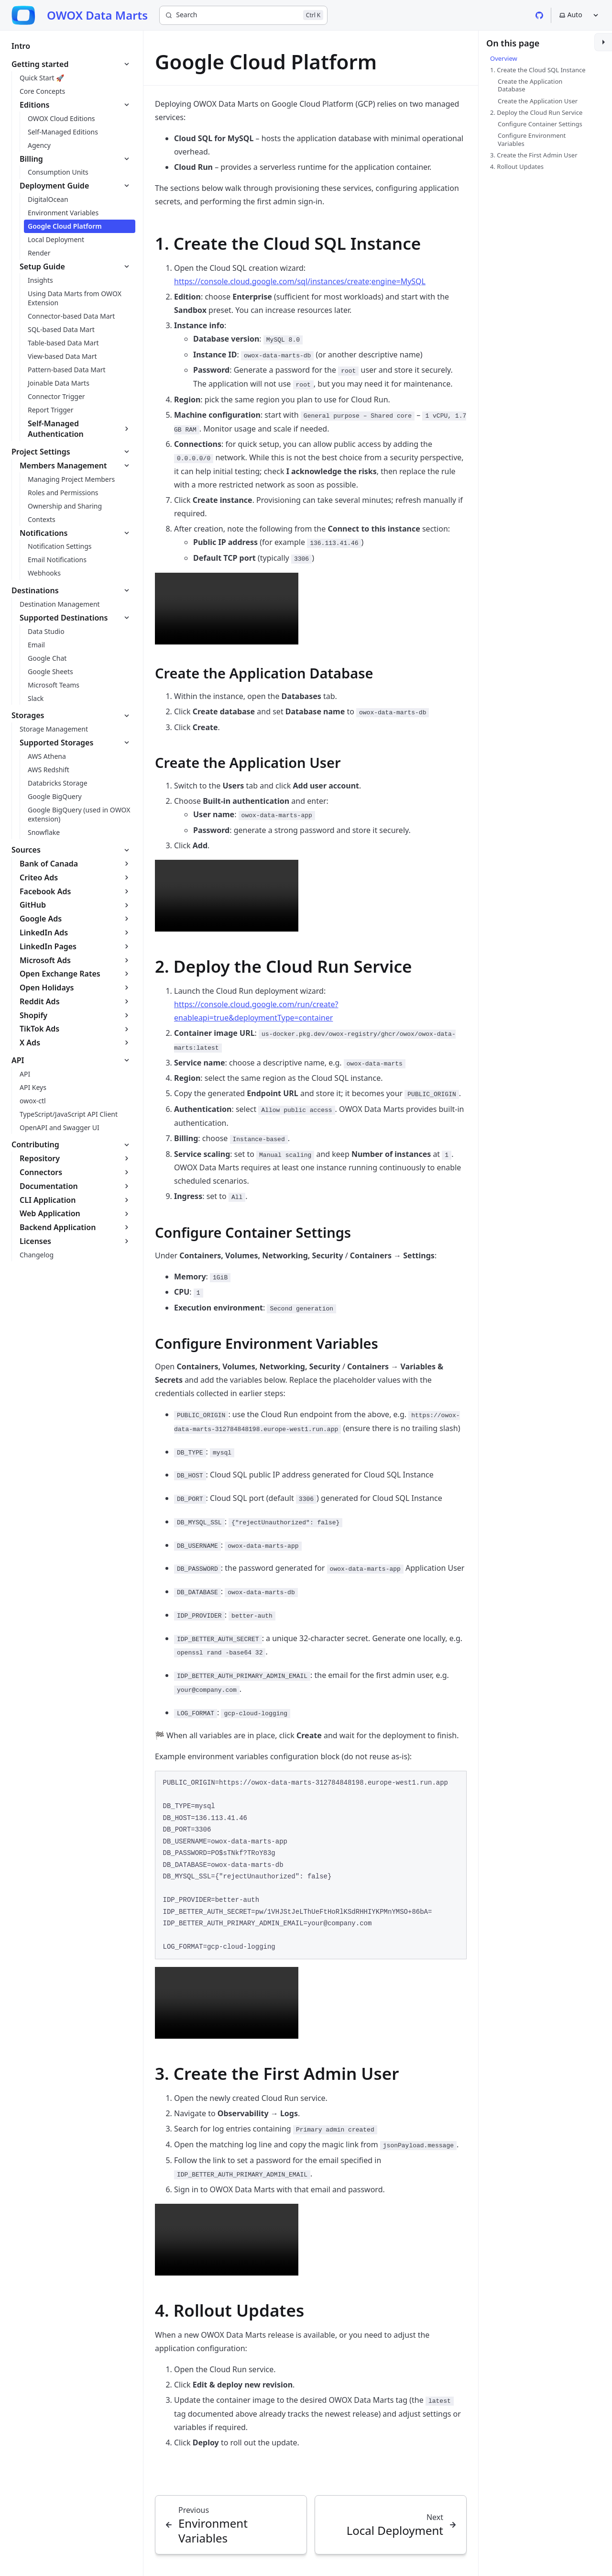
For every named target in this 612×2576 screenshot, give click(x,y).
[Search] (243, 15)
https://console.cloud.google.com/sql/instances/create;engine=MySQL (300, 281)
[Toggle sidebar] (603, 42)
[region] (311, 1865)
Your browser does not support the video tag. (226, 608)
